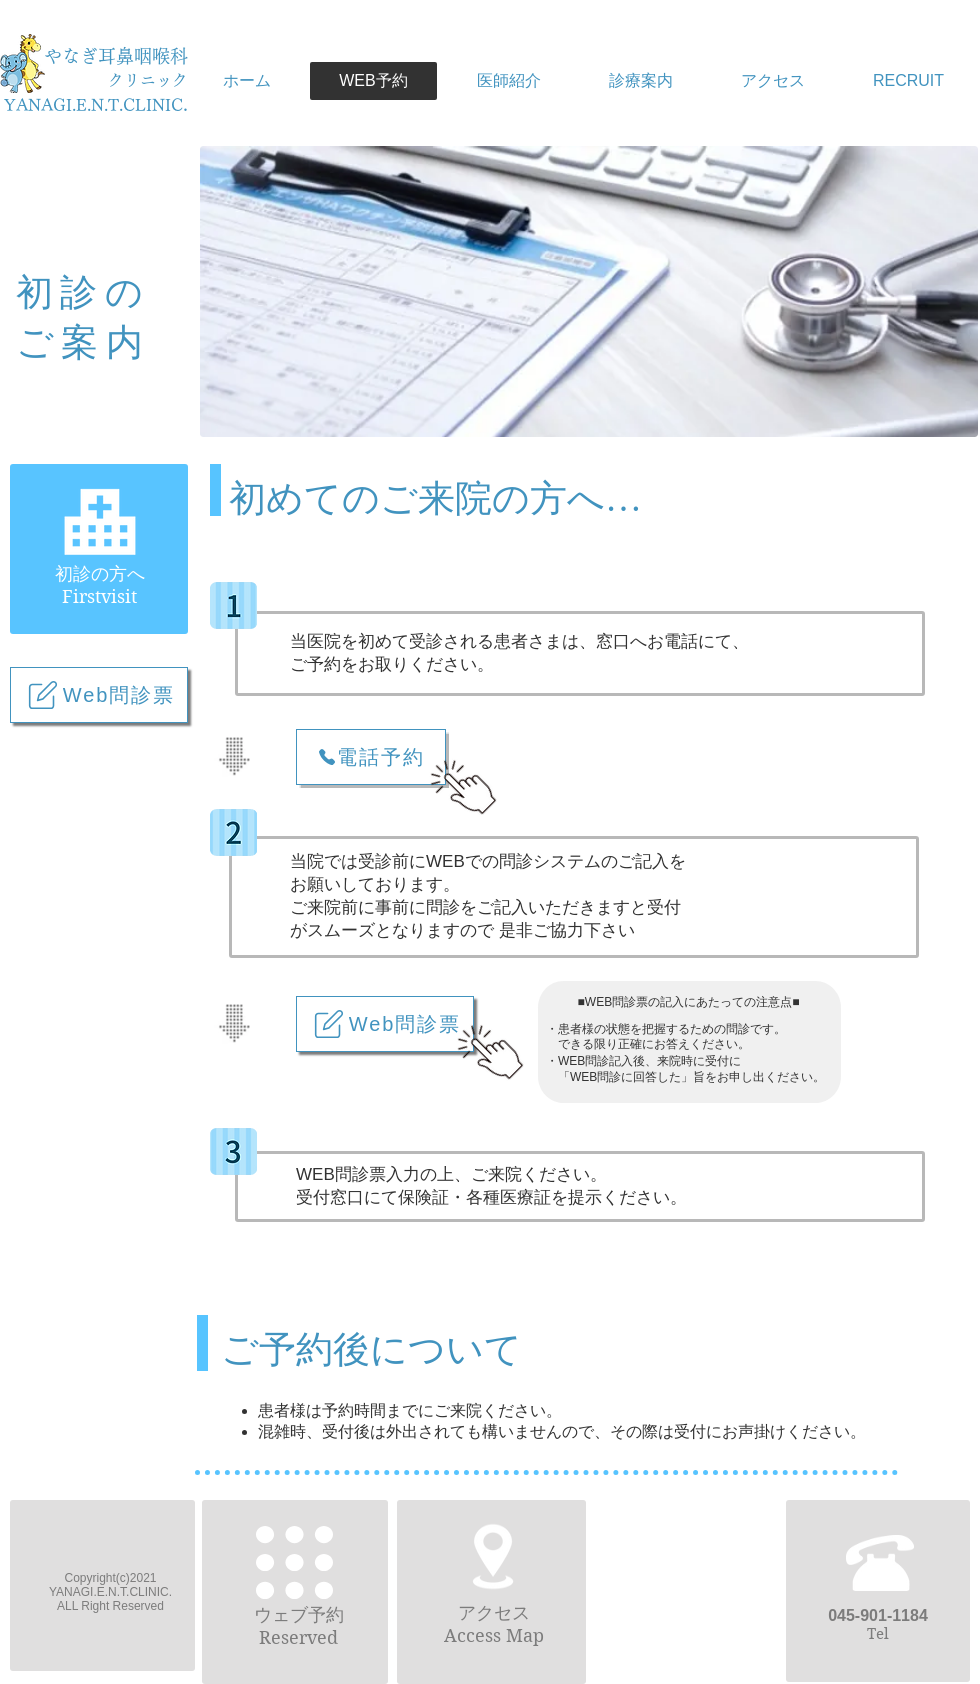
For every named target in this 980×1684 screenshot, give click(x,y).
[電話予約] (371, 757)
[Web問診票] (99, 695)
